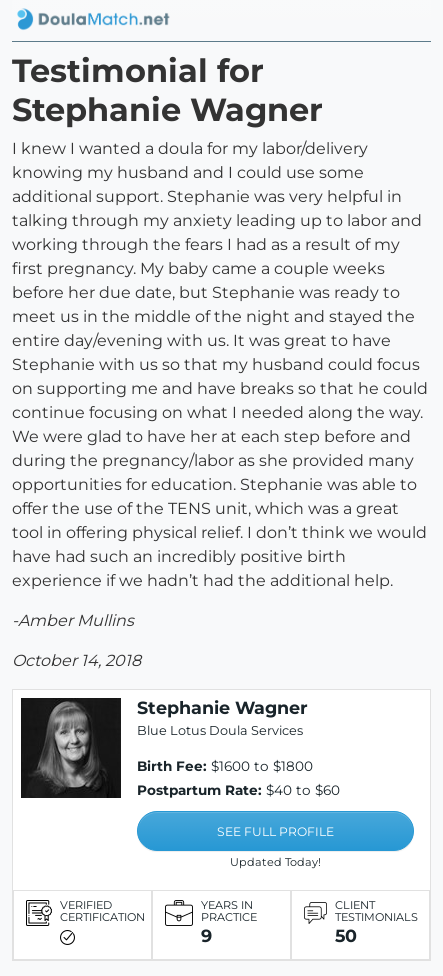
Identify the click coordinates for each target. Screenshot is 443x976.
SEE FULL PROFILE (275, 831)
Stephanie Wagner (222, 707)
